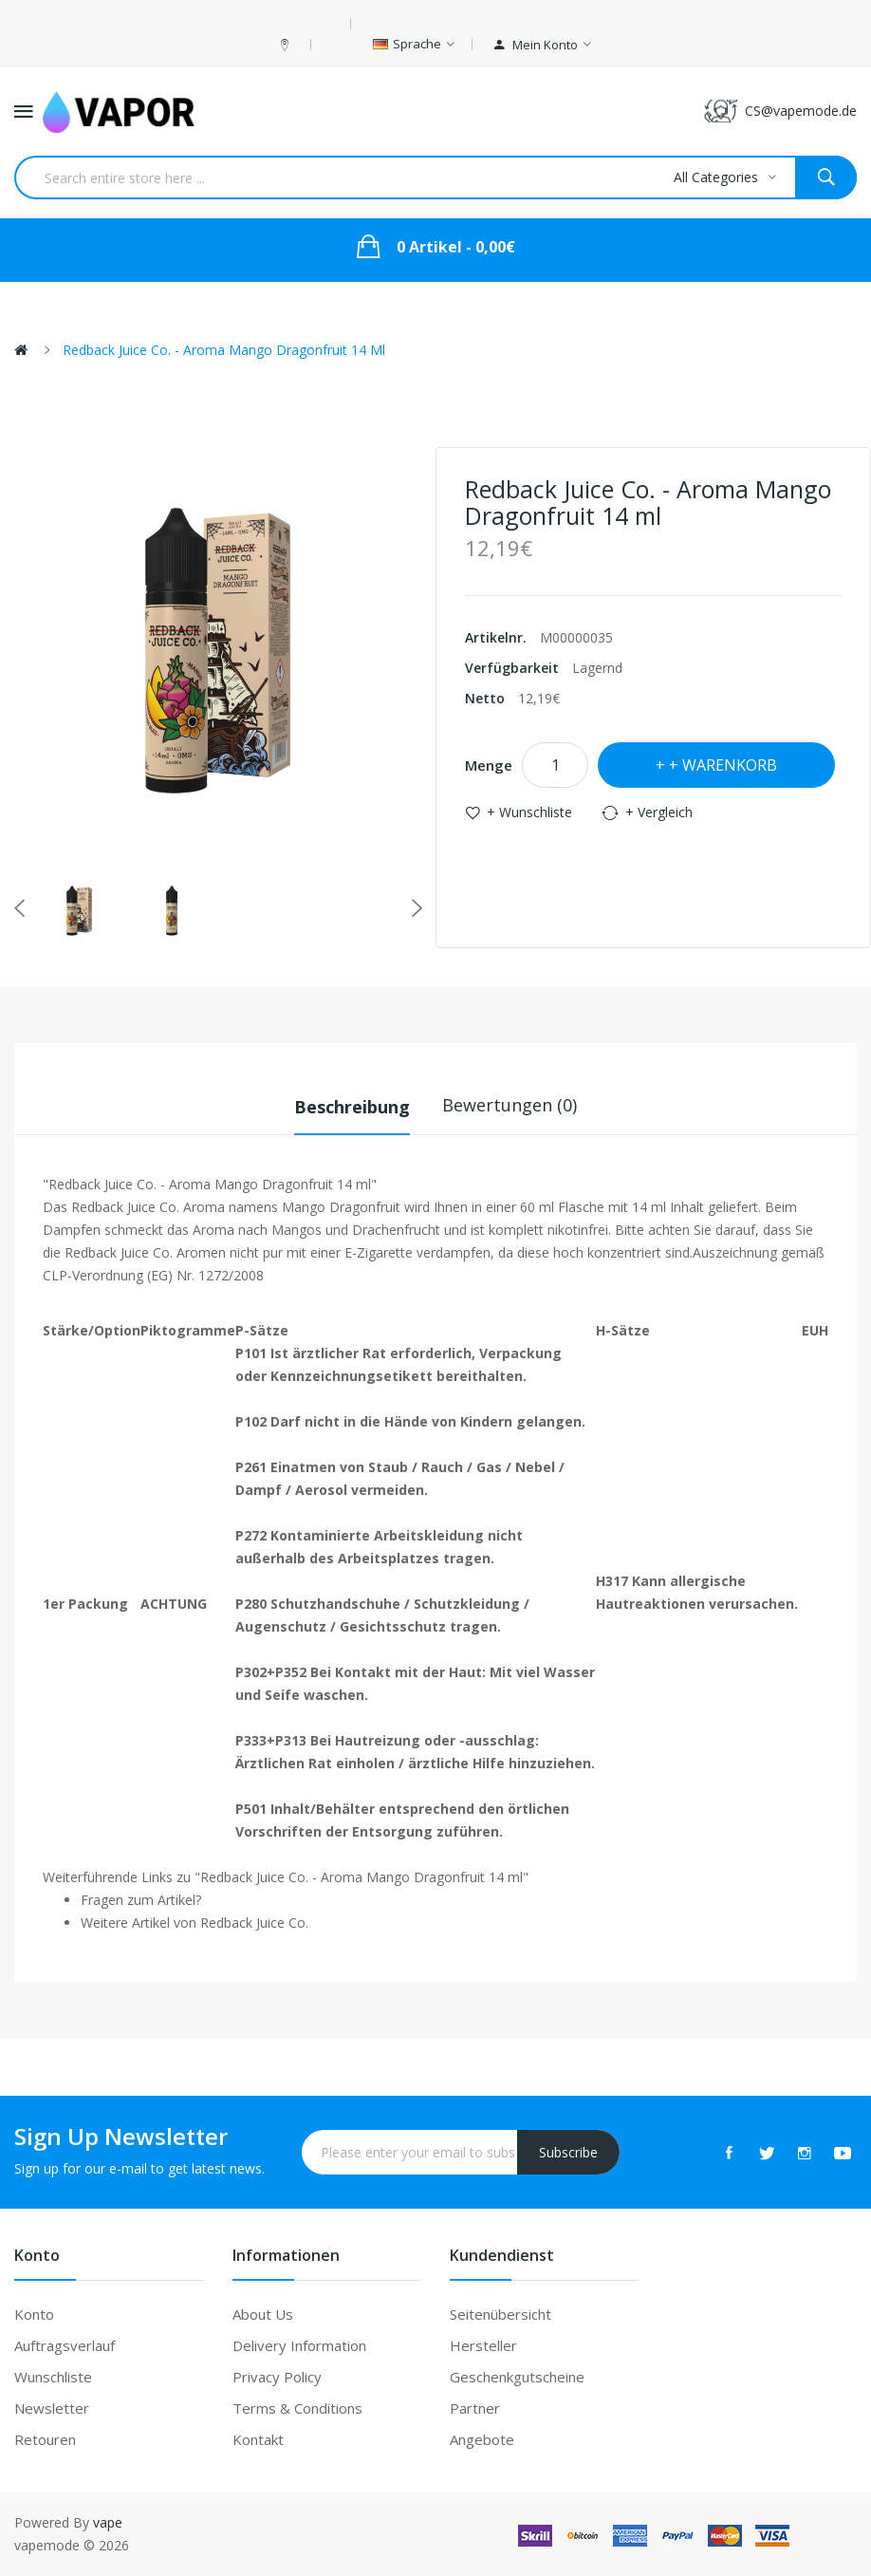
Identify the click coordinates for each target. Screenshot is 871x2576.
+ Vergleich (659, 812)
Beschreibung (352, 1104)
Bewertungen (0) (509, 1104)
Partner (475, 2408)
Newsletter (51, 2408)
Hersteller (483, 2345)
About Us (262, 2314)
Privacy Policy (277, 2376)
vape (107, 2522)
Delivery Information (299, 2345)
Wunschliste (53, 2376)
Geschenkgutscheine (517, 2376)
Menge (488, 765)
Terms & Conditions (297, 2408)
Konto (34, 2314)
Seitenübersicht (500, 2314)
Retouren (45, 2439)
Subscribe (568, 2152)
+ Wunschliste (529, 812)
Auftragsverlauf (64, 2345)
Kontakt (258, 2439)
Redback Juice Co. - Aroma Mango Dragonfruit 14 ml (224, 350)
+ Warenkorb (723, 765)
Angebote (482, 2439)
